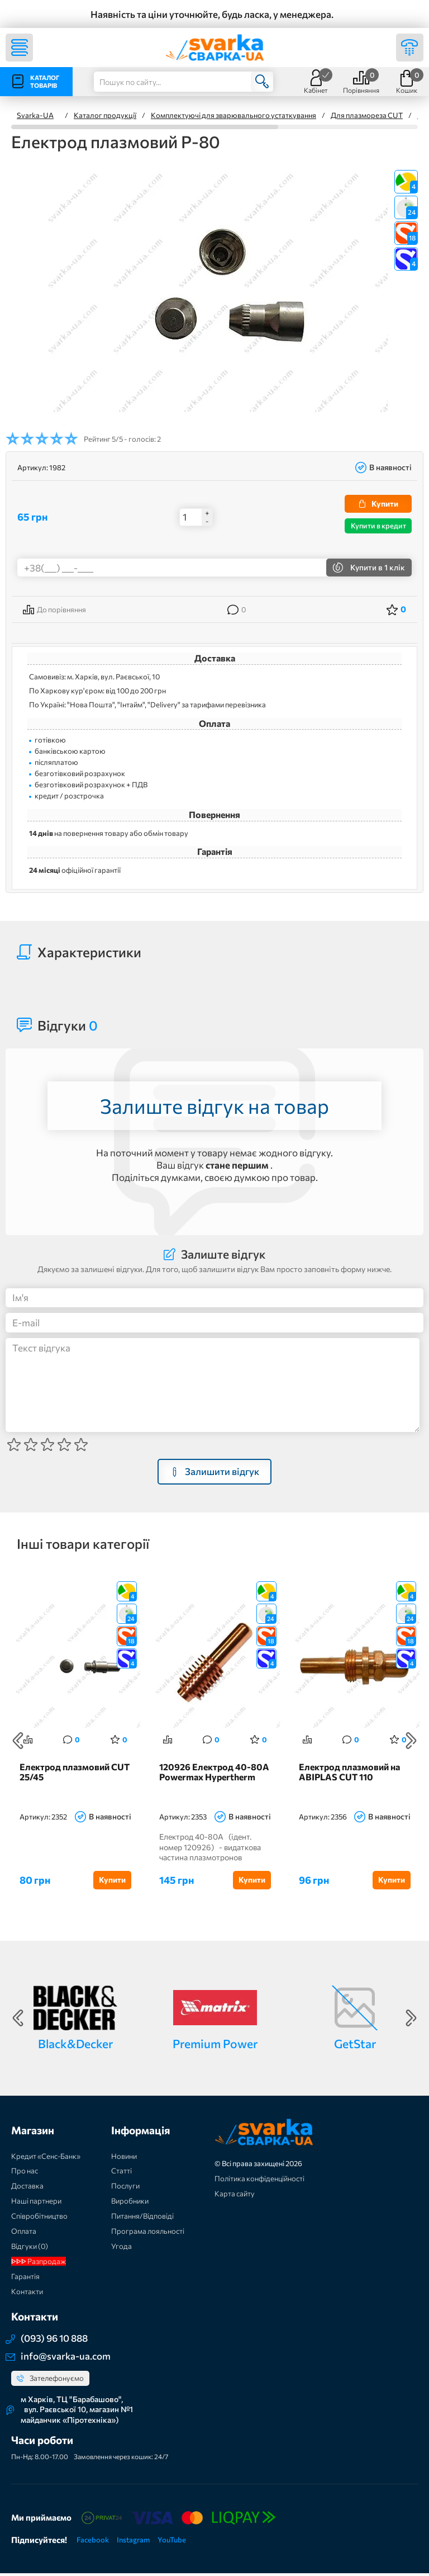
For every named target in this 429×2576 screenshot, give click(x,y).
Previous (18, 1742)
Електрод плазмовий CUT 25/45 (75, 1775)
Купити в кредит (378, 525)
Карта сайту (234, 2196)
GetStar (355, 2046)
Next (411, 1742)
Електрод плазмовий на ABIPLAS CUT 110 (349, 1775)
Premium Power (215, 2046)
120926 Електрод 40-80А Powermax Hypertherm (214, 1775)
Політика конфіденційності (259, 2181)
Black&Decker (75, 2046)
